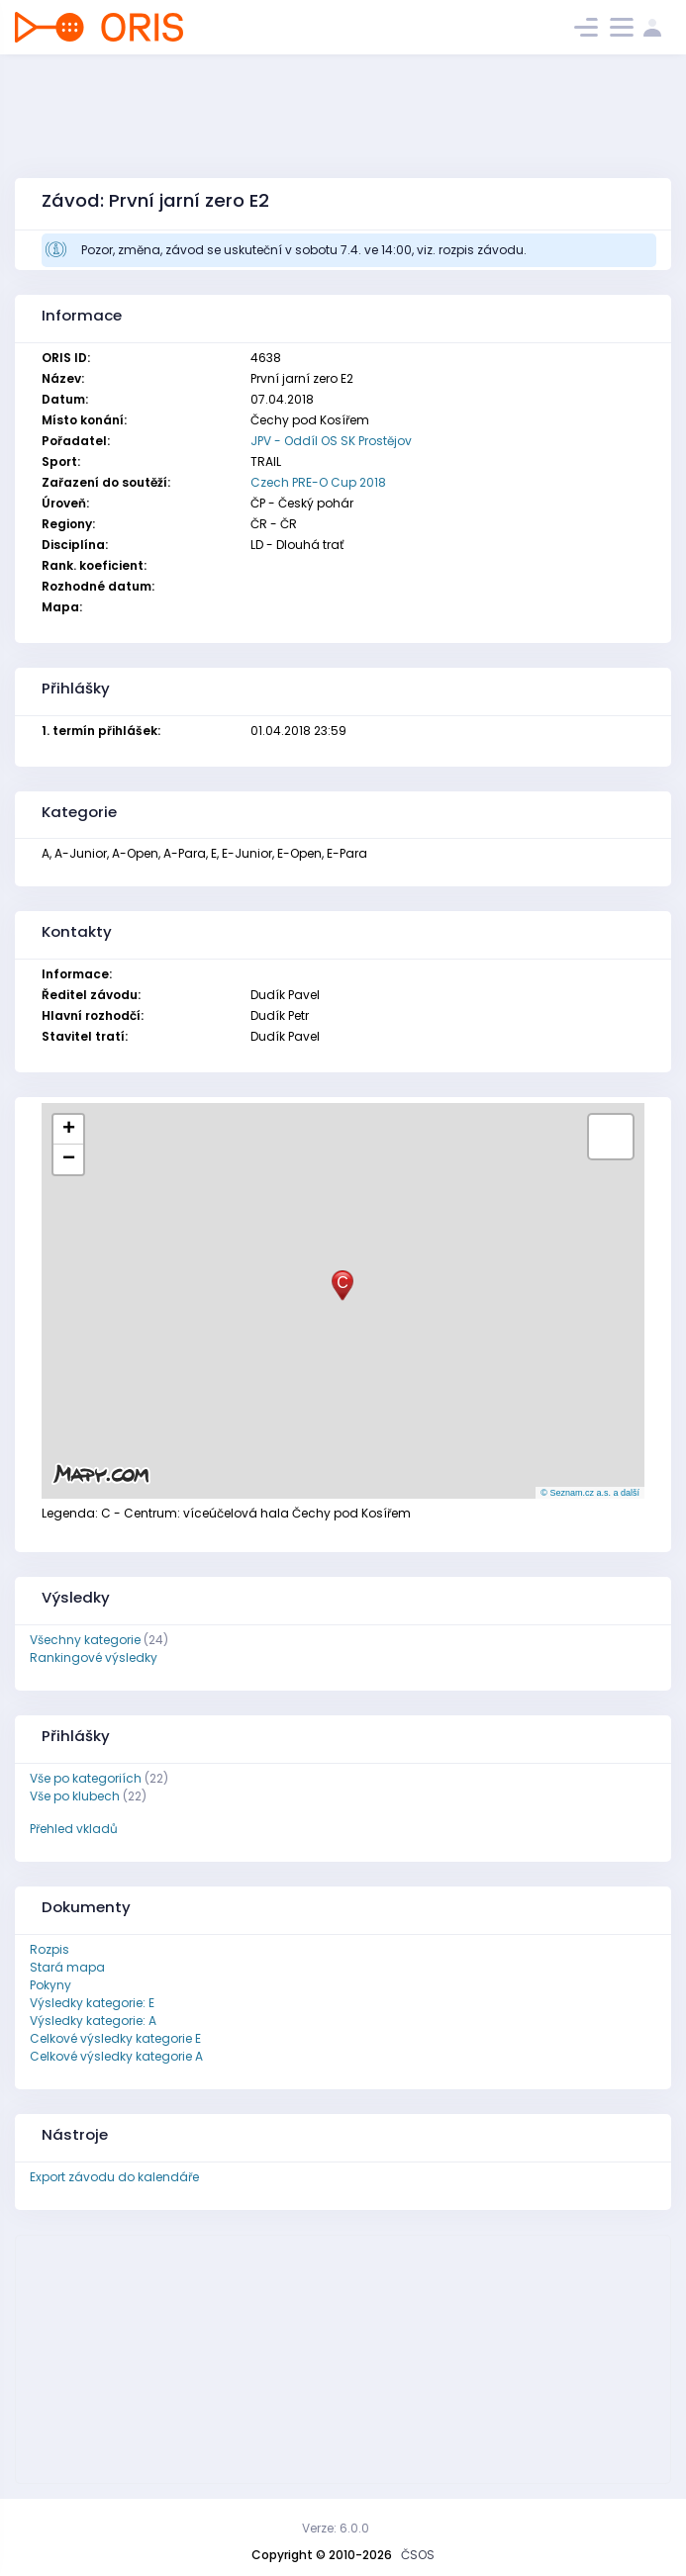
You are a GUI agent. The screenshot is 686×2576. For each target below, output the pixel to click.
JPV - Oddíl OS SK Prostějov (331, 440)
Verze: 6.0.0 (335, 2528)
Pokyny (50, 1985)
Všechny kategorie (85, 1639)
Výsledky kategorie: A (93, 2020)
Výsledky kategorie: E (92, 2002)
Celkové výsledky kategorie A (116, 2056)
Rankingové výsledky (93, 1657)
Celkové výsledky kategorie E (115, 2038)
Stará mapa (67, 1967)
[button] (342, 1285)
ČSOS (418, 2554)
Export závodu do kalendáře (114, 2176)
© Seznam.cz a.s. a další (589, 1493)
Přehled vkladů (74, 1828)
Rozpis (49, 1949)
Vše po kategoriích (86, 1778)
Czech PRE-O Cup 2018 (318, 482)
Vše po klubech (75, 1796)
